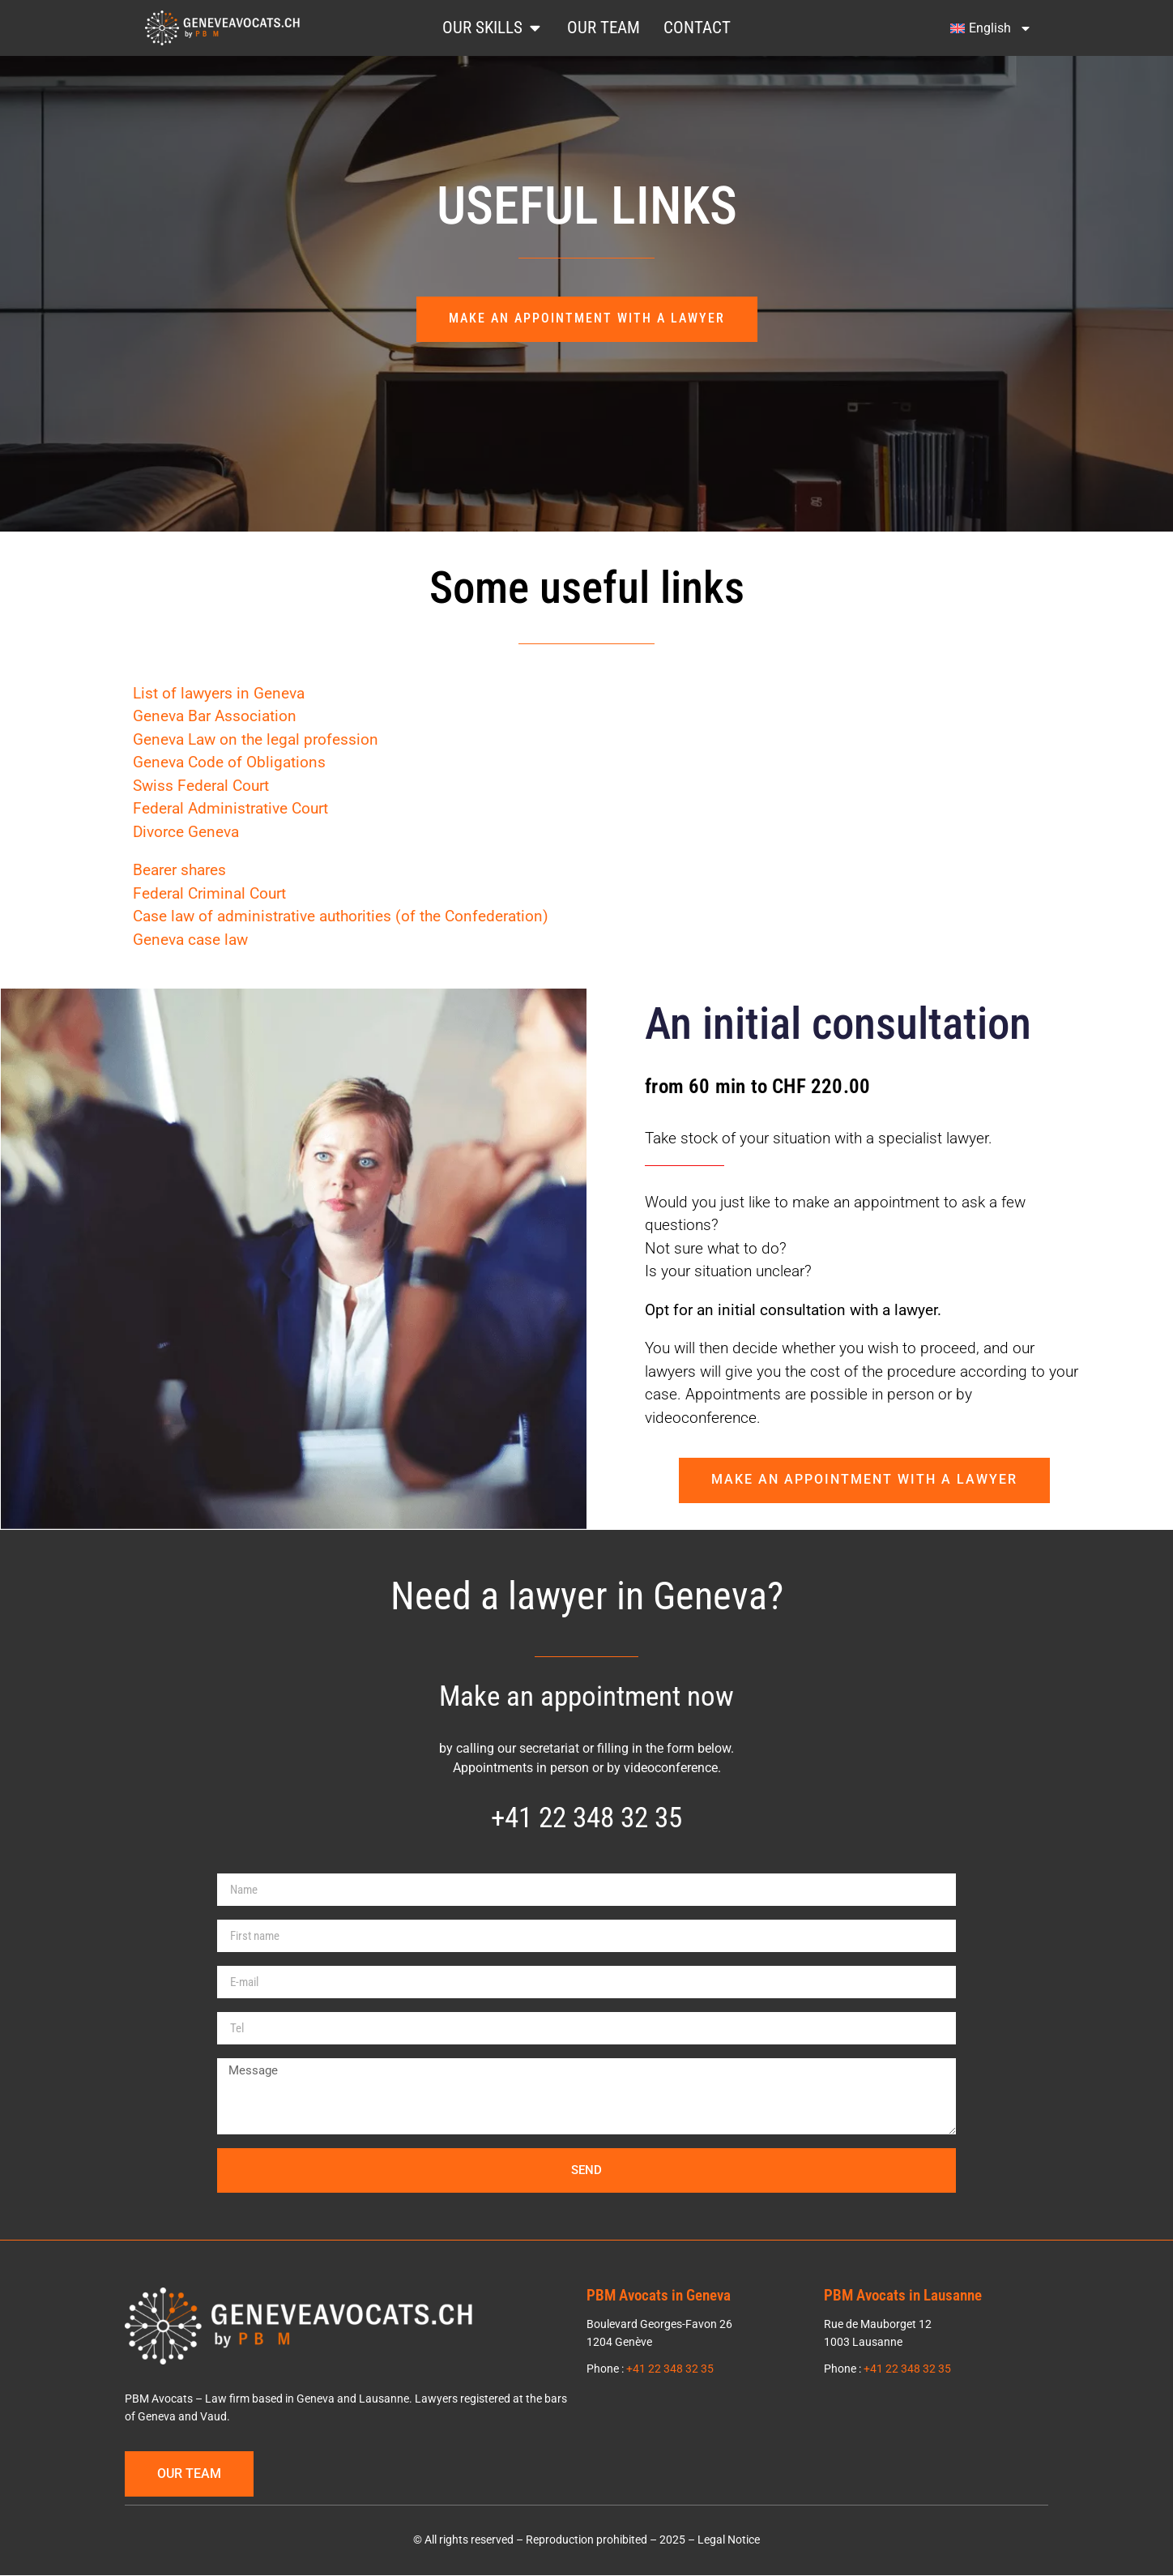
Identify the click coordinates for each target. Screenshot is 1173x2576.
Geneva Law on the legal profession (255, 739)
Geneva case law (190, 939)
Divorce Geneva (186, 831)
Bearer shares (179, 870)
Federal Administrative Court (230, 809)
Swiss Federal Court (201, 785)
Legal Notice (728, 2541)
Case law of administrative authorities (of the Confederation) (340, 917)
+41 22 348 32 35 (586, 1818)
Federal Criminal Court (209, 893)
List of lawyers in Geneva (219, 693)
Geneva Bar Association (214, 716)
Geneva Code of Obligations (229, 763)
